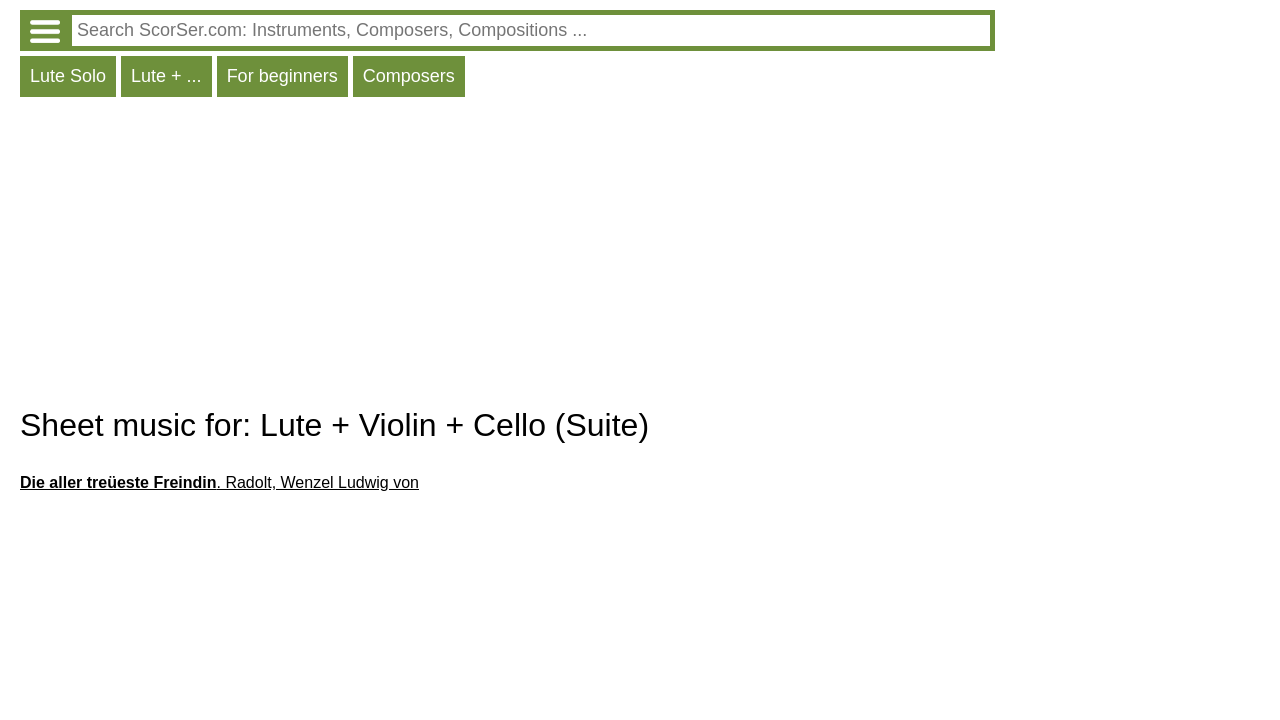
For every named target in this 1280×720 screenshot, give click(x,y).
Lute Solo (68, 76)
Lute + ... (166, 76)
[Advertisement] (507, 257)
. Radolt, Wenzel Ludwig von (219, 482)
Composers (409, 76)
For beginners (282, 76)
